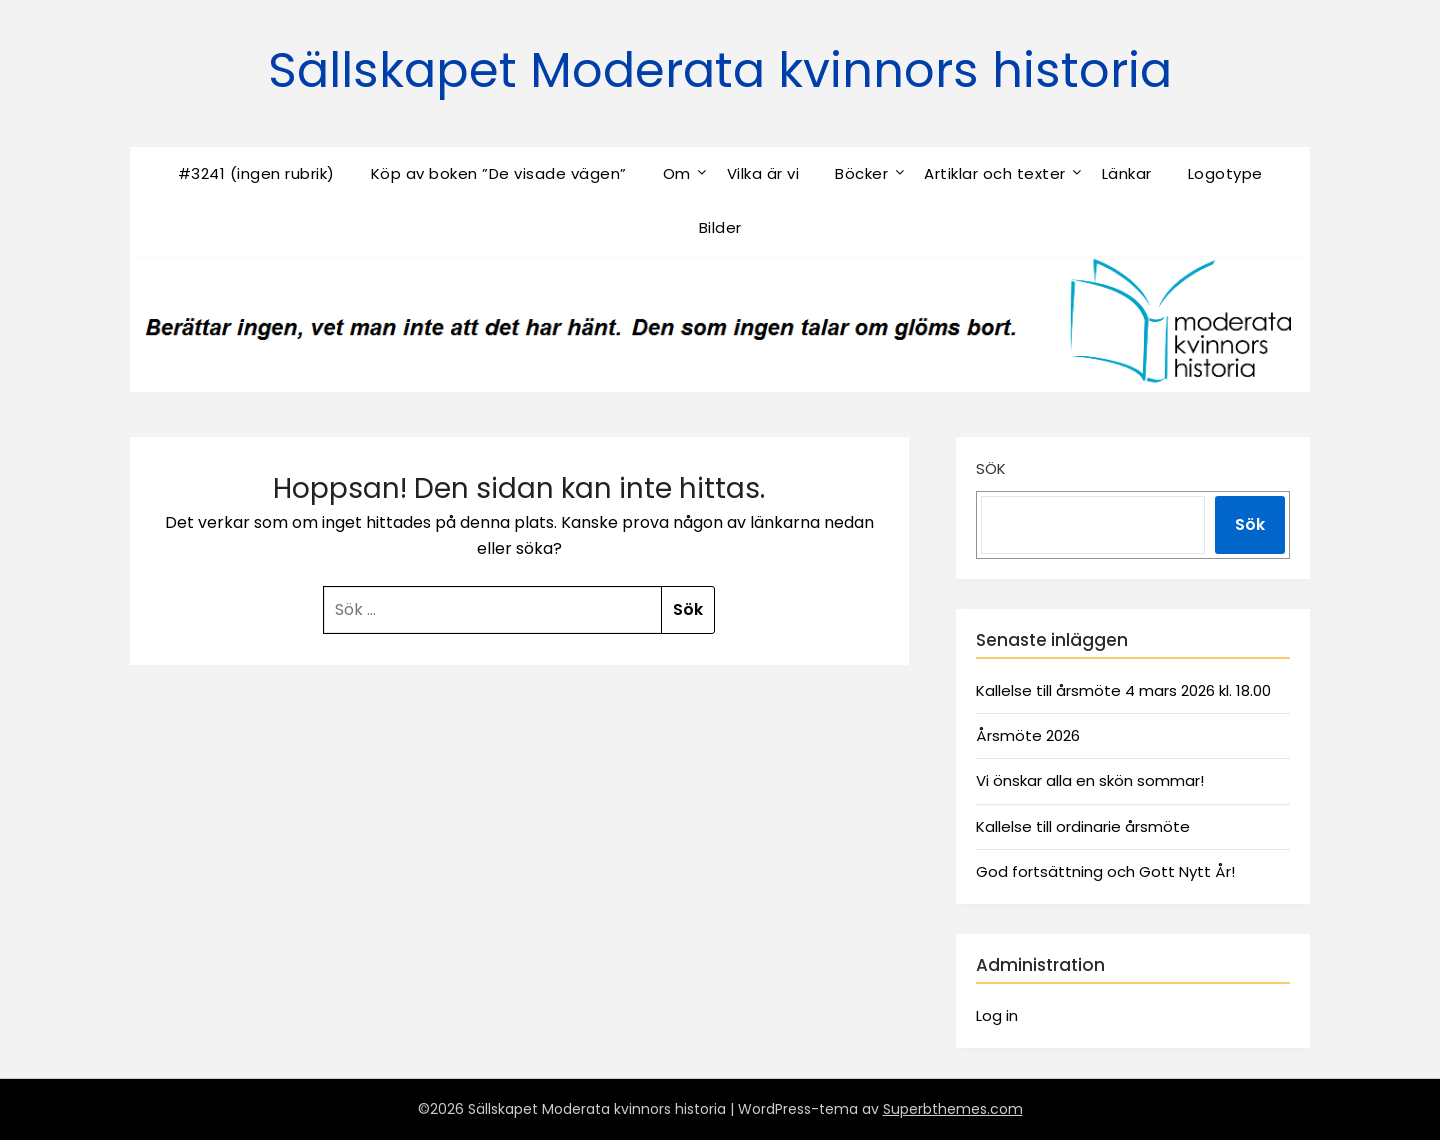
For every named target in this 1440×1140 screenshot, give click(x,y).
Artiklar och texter (995, 173)
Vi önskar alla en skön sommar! (1090, 780)
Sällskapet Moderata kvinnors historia (720, 70)
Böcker (861, 173)
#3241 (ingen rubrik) (256, 173)
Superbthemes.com (953, 1109)
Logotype (1225, 173)
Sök (991, 468)
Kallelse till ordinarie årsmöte (1083, 826)
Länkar (1127, 173)
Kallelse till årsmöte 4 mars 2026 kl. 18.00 (1123, 690)
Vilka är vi (763, 173)
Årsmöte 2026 (1028, 735)
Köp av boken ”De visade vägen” (499, 173)
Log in (997, 1015)
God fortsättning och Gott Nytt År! (1105, 871)
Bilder (720, 227)
